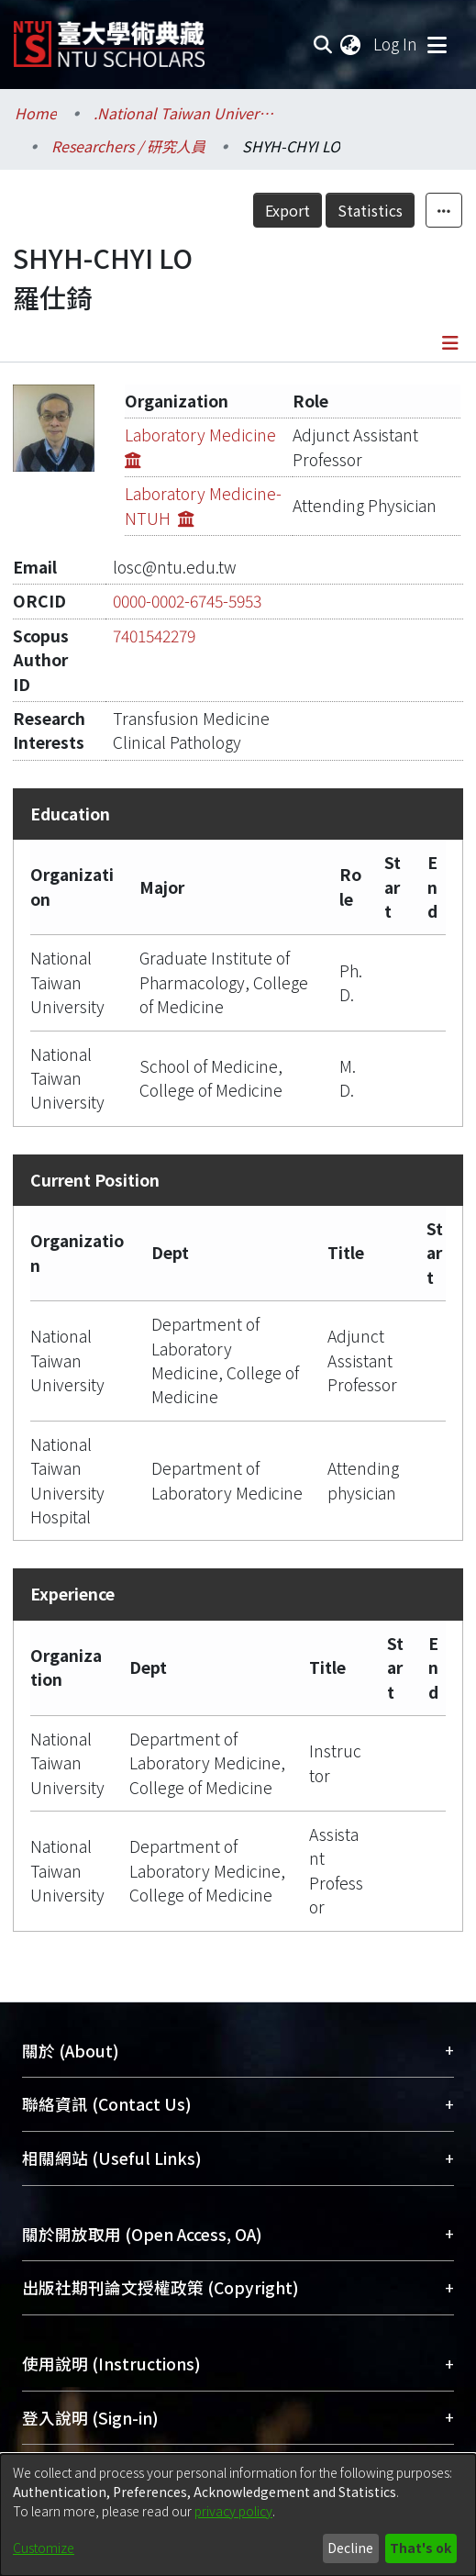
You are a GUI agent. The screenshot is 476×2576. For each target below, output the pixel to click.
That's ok (420, 2547)
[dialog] (238, 2515)
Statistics (370, 210)
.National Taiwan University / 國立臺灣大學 (185, 113)
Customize (43, 2547)
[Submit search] (322, 44)
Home (36, 113)
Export (287, 210)
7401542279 (154, 635)
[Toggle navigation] (436, 44)
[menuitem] (351, 44)
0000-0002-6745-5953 (187, 600)
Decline (350, 2547)
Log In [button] (396, 43)
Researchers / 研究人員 (128, 146)
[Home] (109, 37)
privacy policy (233, 2511)
